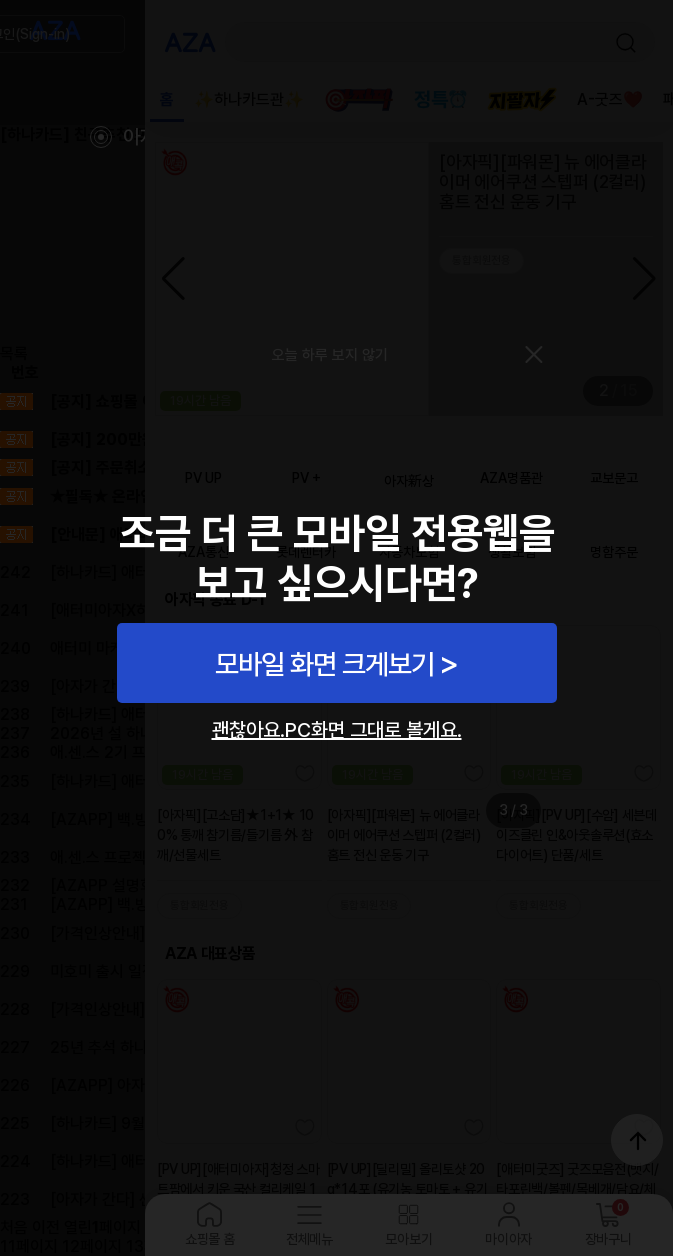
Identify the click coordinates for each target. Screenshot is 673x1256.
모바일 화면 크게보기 (324, 664)
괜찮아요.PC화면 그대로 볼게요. (337, 730)
